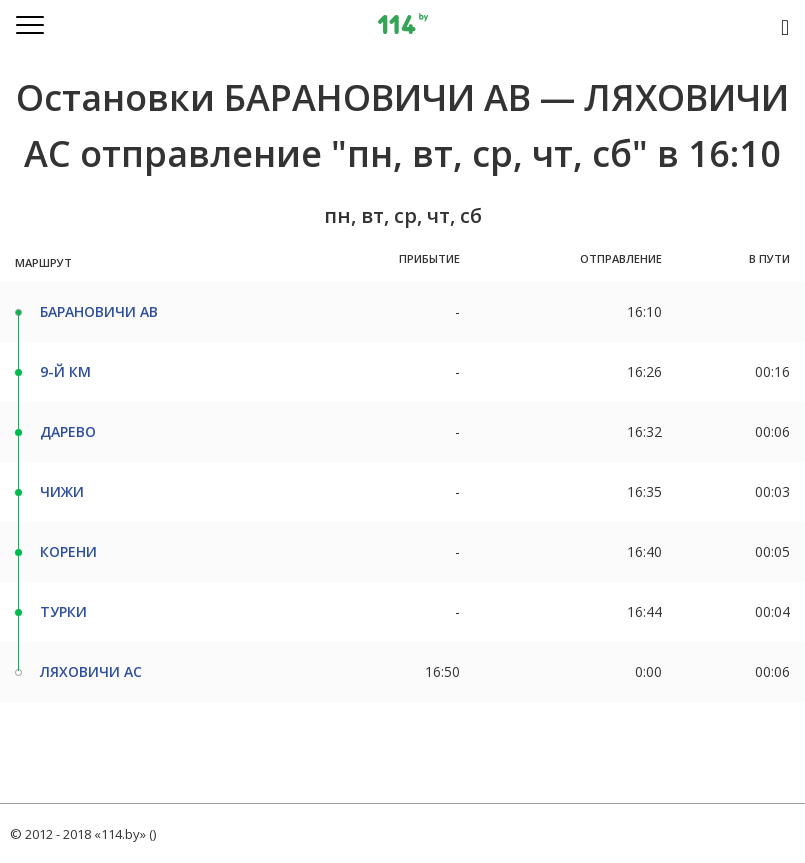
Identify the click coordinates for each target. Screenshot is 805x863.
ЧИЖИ (62, 491)
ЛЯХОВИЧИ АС (91, 671)
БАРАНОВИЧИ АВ (99, 311)
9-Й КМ (65, 371)
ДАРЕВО (68, 431)
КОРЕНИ (68, 551)
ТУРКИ (63, 611)
